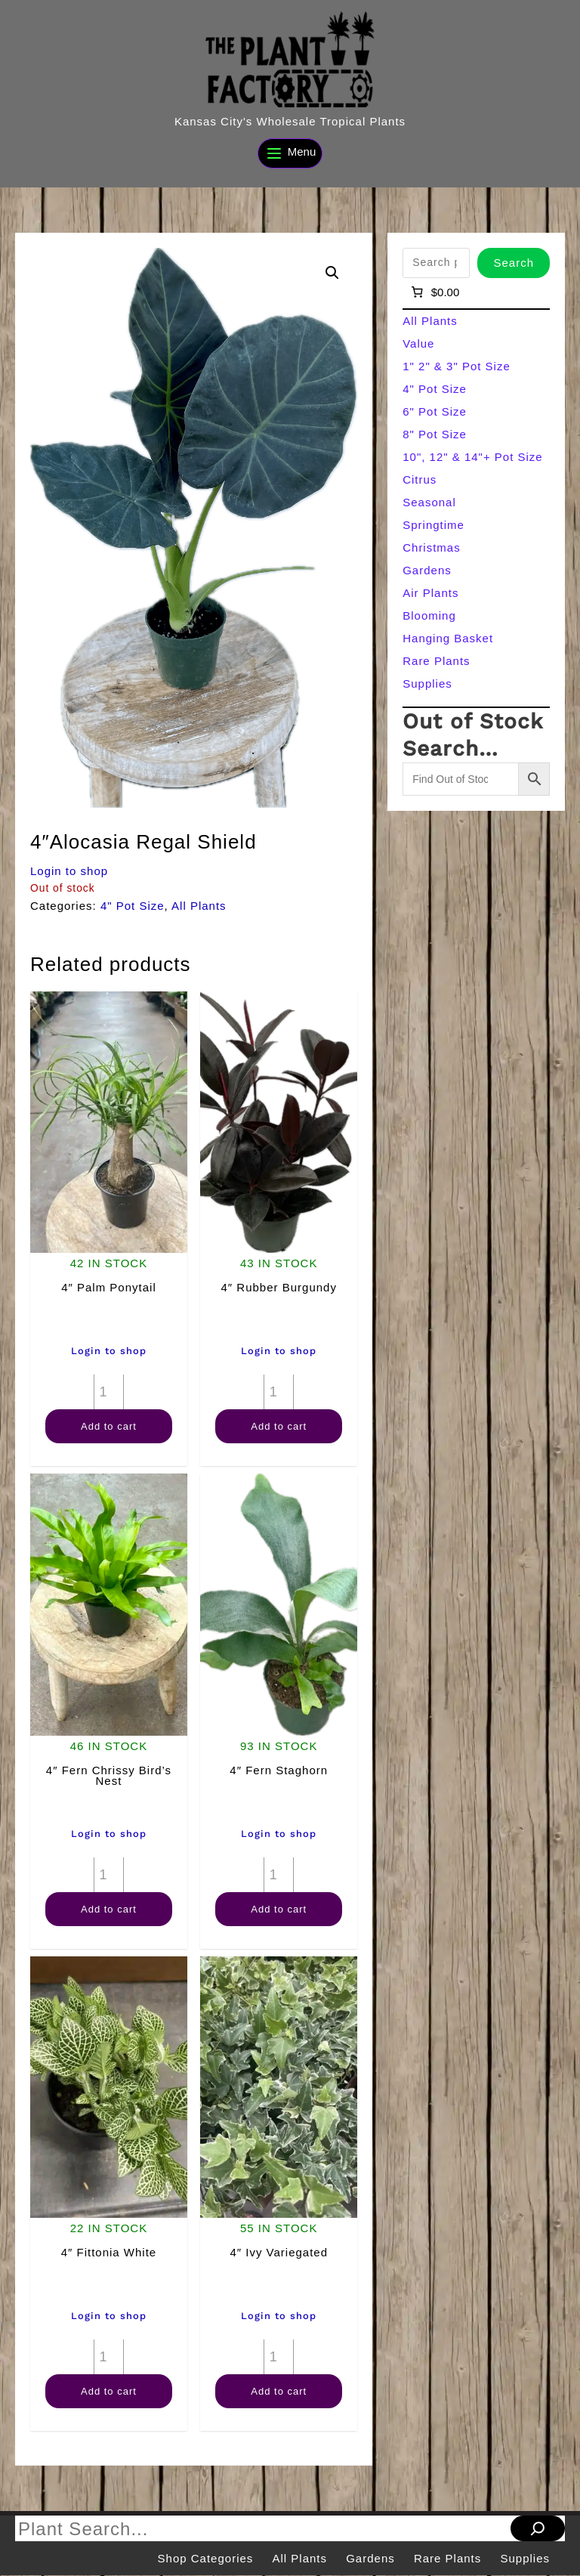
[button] (332, 272)
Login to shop (69, 870)
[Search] (538, 2528)
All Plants (199, 905)
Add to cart (109, 1426)
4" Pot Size (132, 905)
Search (513, 262)
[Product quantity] (109, 1392)
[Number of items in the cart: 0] (434, 292)
